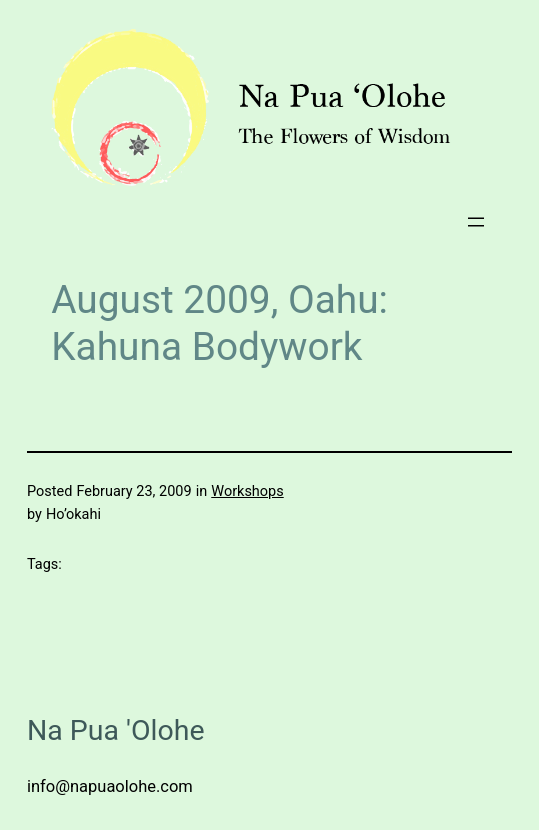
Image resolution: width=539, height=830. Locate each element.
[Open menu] (476, 222)
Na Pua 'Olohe (116, 730)
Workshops (247, 491)
